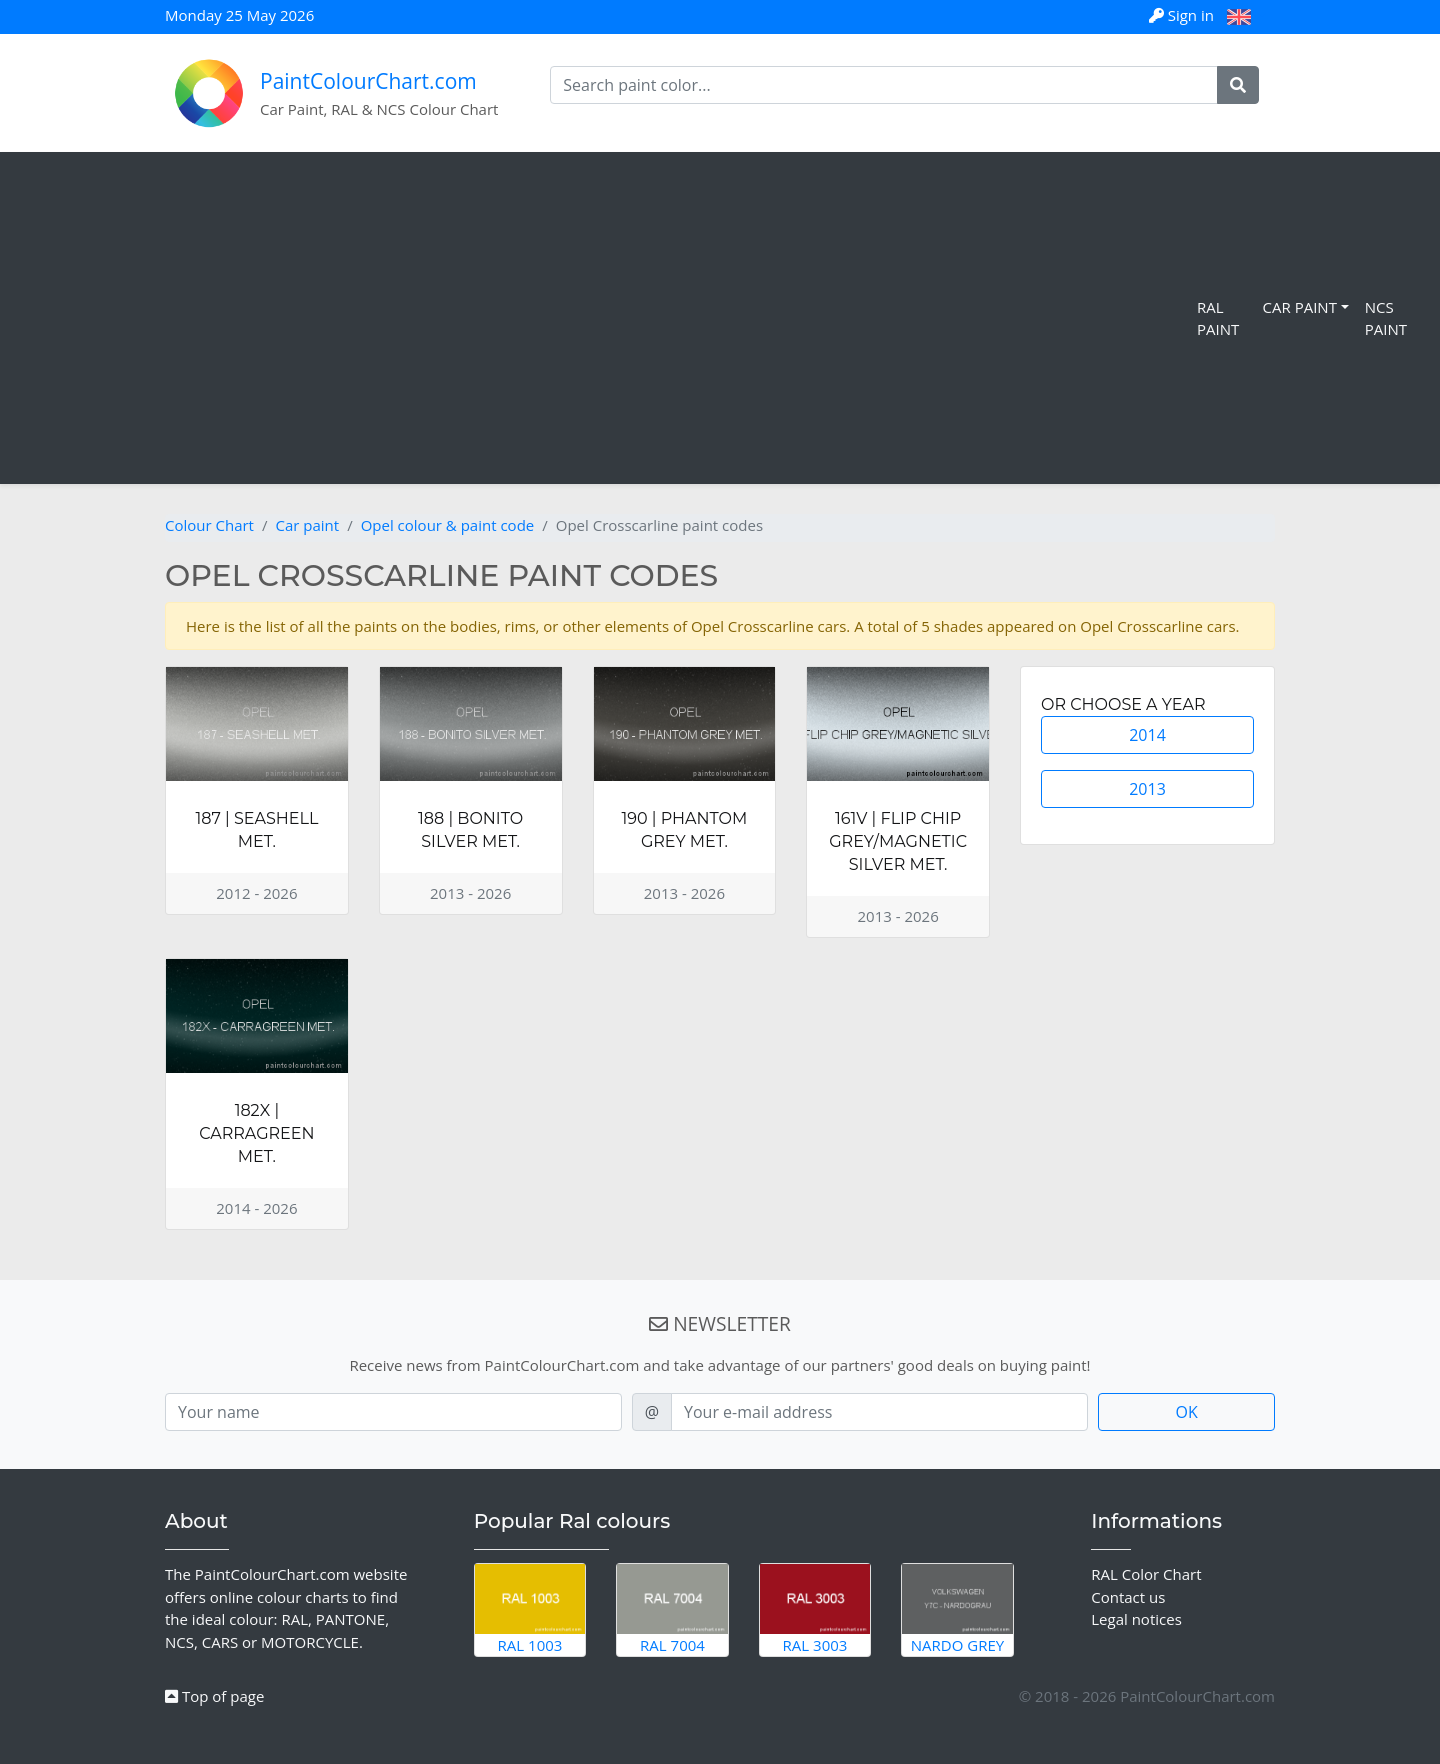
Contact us (1128, 1597)
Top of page (214, 1696)
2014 (1147, 735)
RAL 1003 (530, 1609)
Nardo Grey (957, 1609)
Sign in (1183, 15)
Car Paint (1300, 307)
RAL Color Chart (1146, 1574)
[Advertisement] (602, 318)
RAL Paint (1218, 318)
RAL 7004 (672, 1609)
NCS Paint (1386, 318)
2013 (1147, 789)
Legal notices (1136, 1619)
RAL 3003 (815, 1609)
